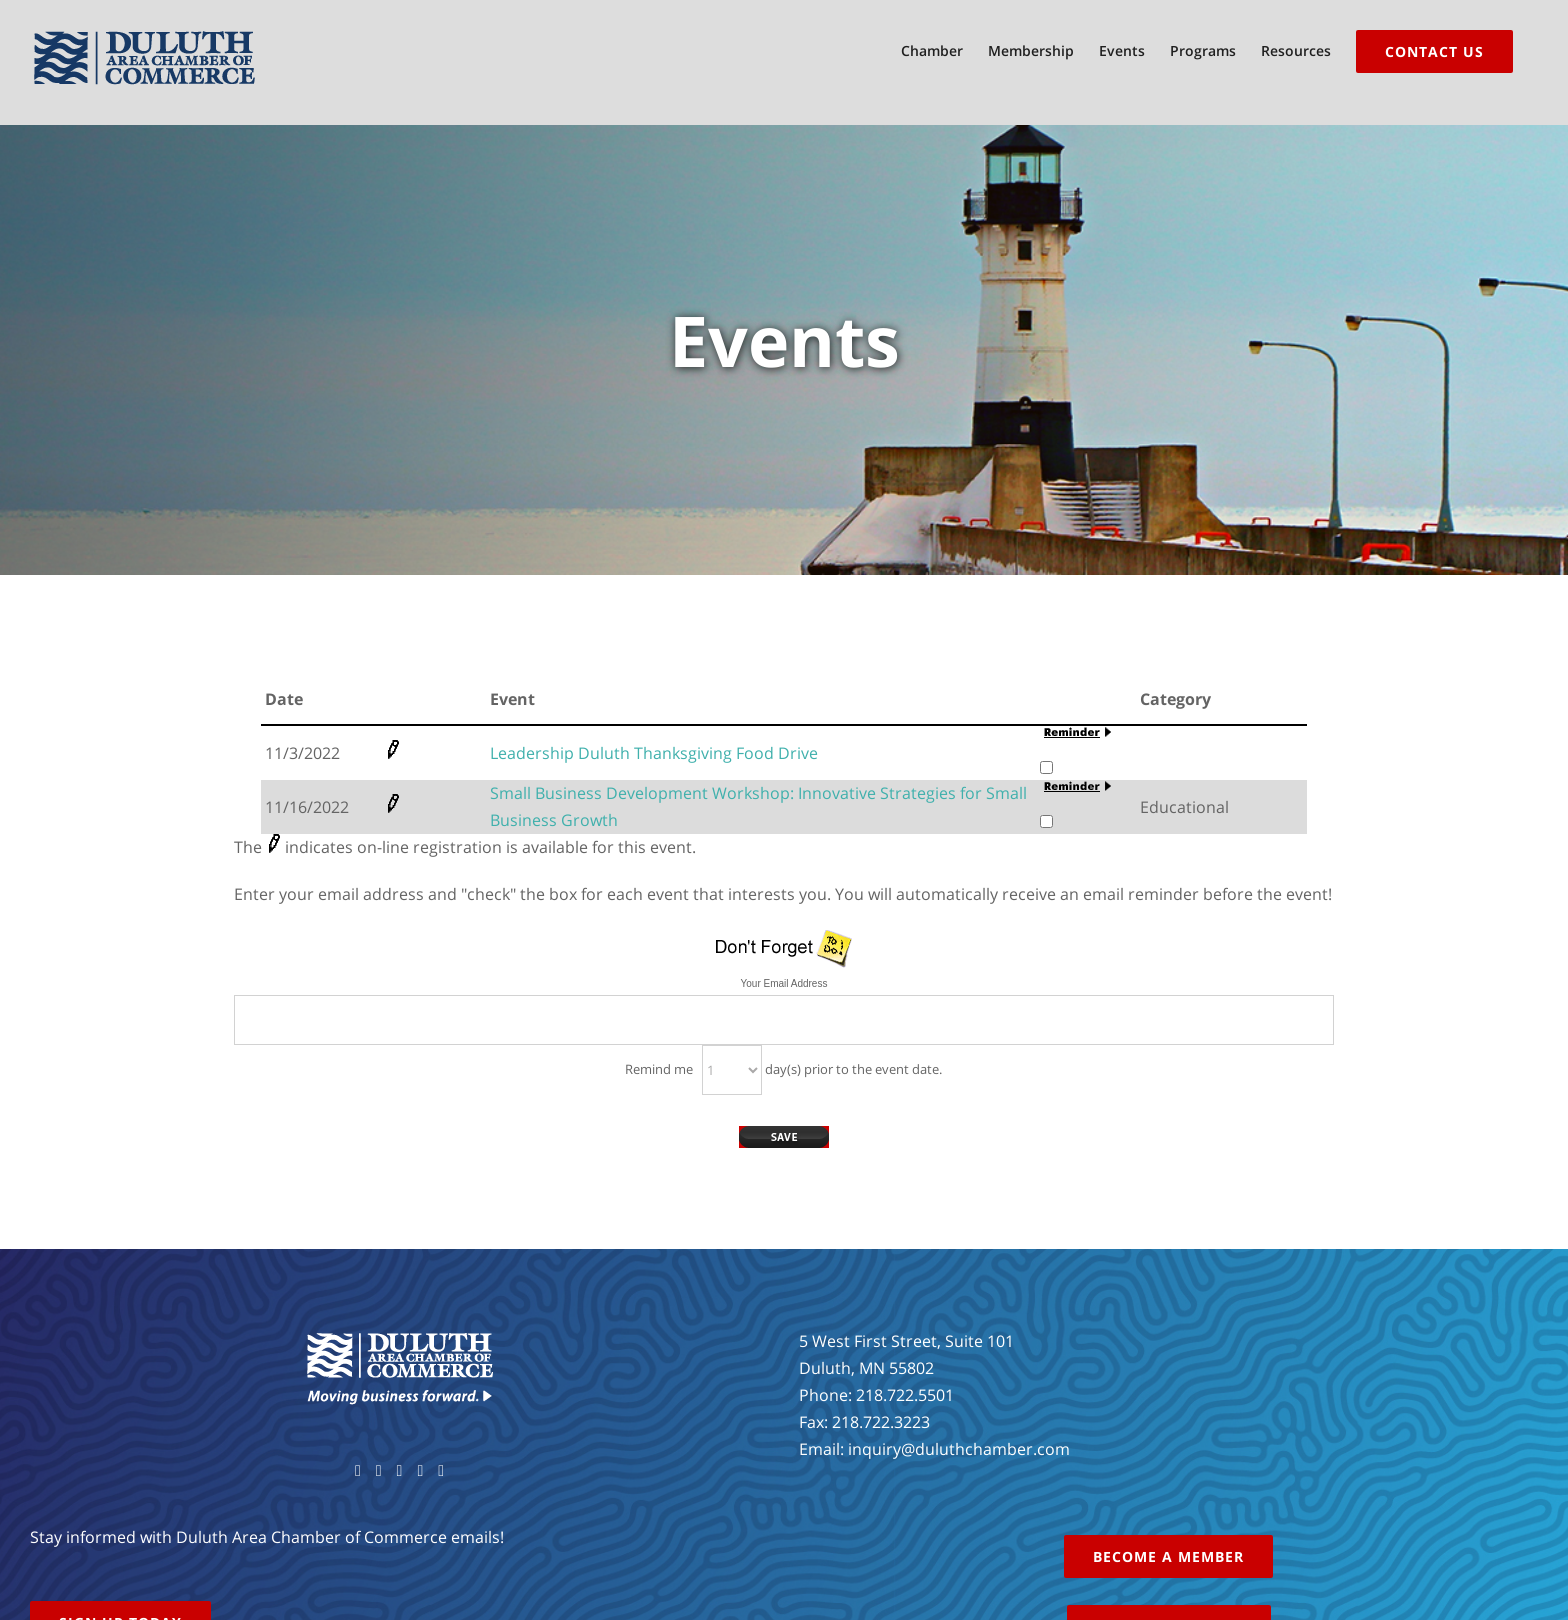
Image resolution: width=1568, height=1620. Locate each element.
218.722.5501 (905, 1395)
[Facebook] (358, 1471)
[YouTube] (400, 1471)
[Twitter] (379, 1471)
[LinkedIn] (441, 1471)
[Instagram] (420, 1471)
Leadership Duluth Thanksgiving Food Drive (654, 753)
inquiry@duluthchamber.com (959, 1449)
